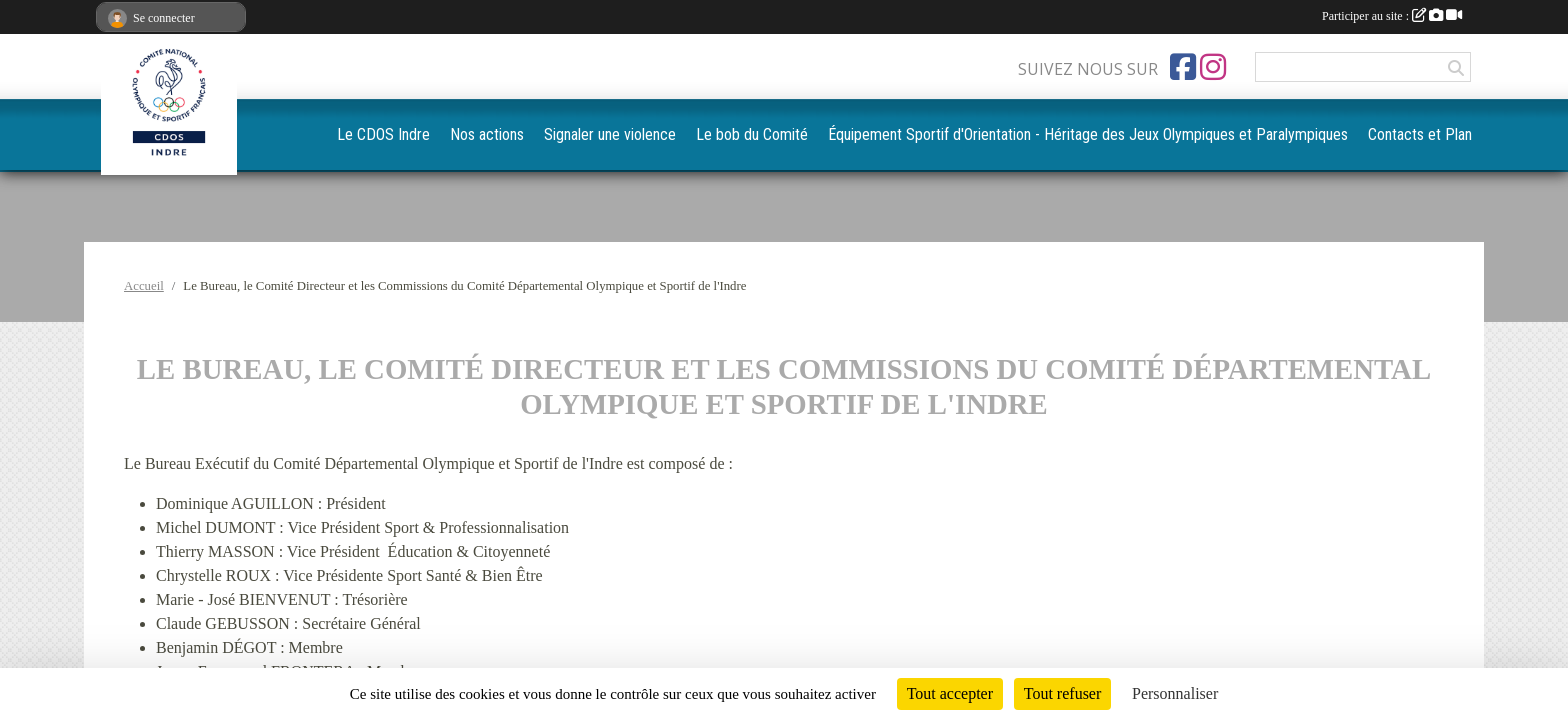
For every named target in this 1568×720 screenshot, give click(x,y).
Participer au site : (1392, 16)
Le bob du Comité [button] (867, 134)
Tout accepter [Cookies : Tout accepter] (950, 693)
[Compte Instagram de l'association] (1213, 67)
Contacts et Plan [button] (1425, 134)
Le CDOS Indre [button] (528, 134)
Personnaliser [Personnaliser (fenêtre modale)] (1175, 693)
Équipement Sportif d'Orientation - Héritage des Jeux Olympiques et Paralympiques (1148, 134)
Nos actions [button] (622, 134)
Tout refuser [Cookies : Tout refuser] (1063, 693)
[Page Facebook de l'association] (1183, 67)
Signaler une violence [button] (735, 134)
